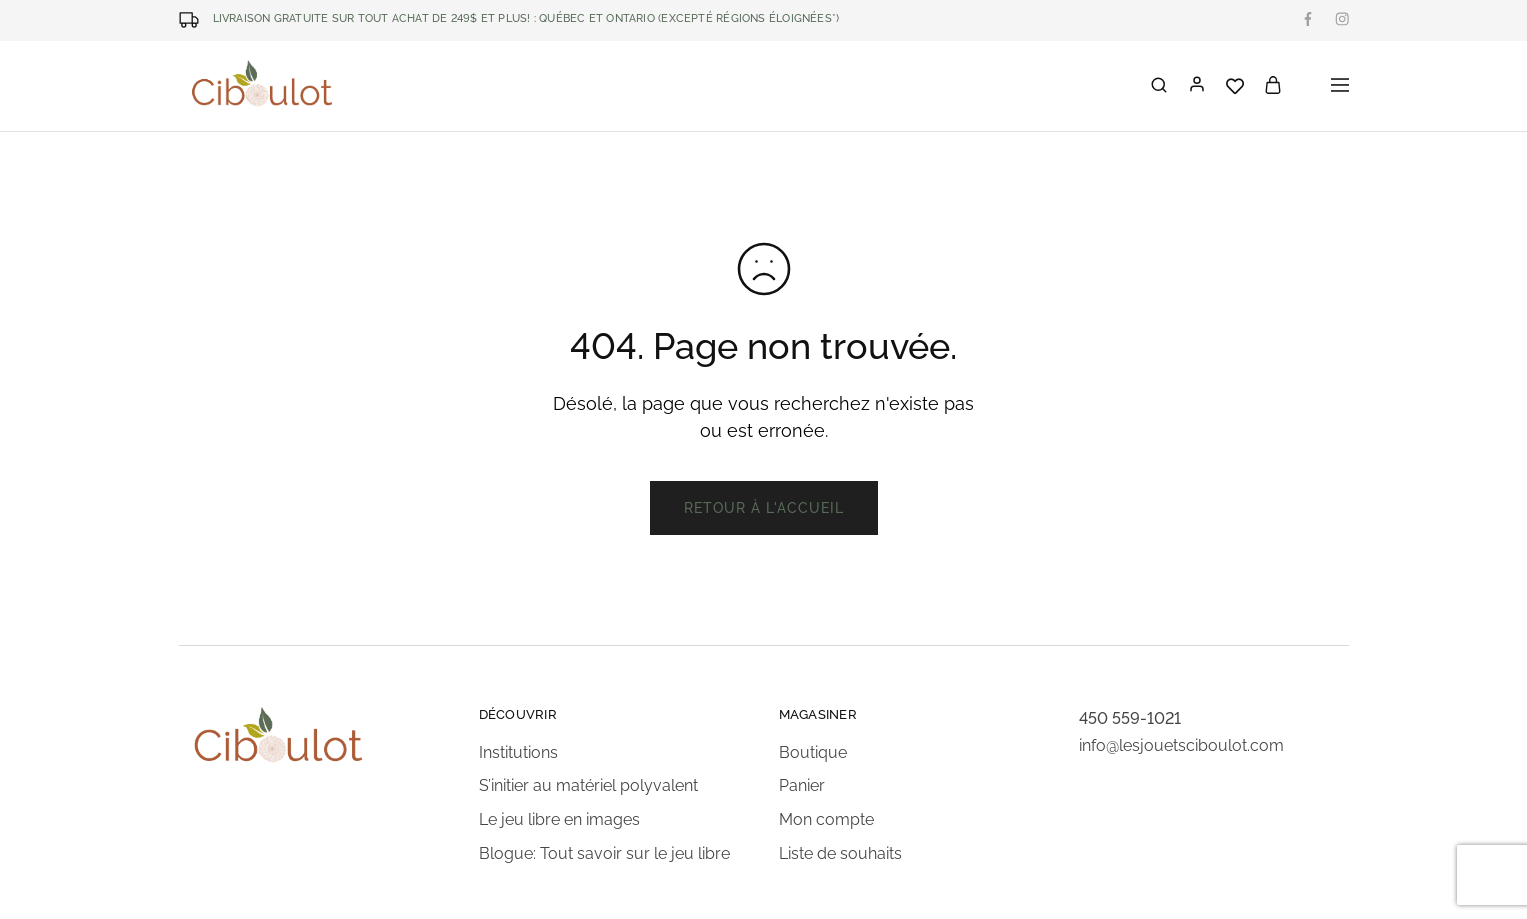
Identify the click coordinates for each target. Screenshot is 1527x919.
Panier (802, 785)
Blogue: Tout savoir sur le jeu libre (604, 853)
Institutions (518, 752)
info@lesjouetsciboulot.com (1181, 745)
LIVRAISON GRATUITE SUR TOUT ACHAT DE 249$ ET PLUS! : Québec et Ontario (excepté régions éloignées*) (526, 18)
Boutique (813, 752)
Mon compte (826, 819)
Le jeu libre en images (559, 819)
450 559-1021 (1130, 718)
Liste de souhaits (840, 853)
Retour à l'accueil (764, 508)
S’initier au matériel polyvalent (588, 785)
